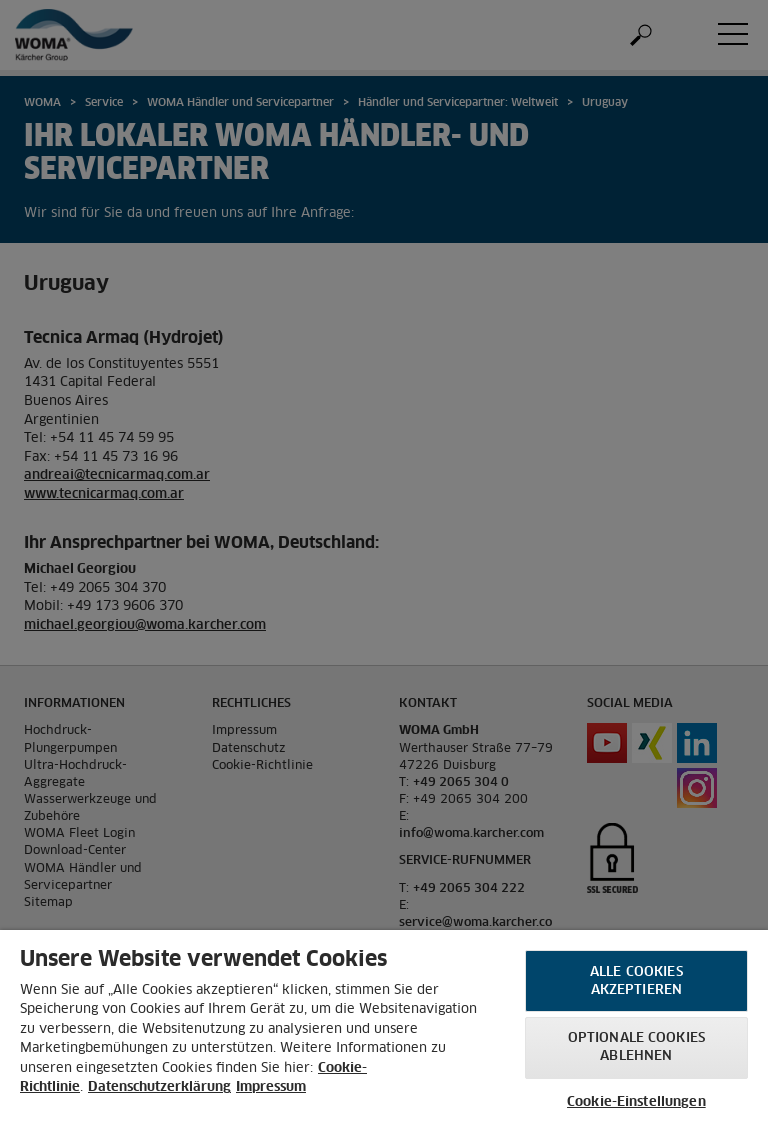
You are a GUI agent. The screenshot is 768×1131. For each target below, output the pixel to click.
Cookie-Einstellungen (636, 1102)
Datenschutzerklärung (159, 1087)
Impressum (271, 1087)
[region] (384, 1030)
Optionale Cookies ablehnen (636, 1047)
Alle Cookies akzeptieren (636, 981)
